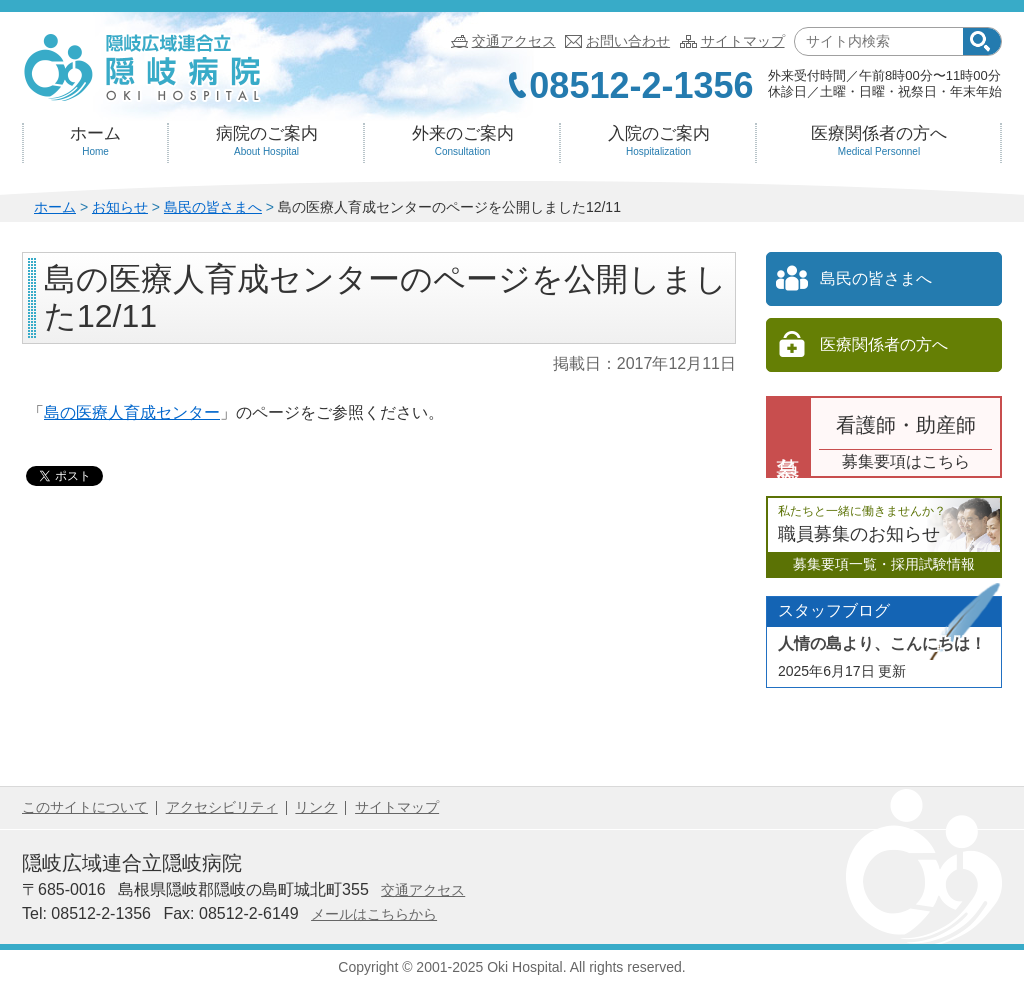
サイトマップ (743, 41)
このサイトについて (85, 807)
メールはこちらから (374, 914)
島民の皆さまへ (213, 207)
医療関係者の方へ (879, 141)
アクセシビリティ (222, 807)
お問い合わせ (628, 41)
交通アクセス (514, 41)
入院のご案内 (658, 141)
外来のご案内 (462, 141)
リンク (316, 807)
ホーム (95, 141)
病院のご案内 (266, 141)
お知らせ (120, 207)
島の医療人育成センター (132, 412)
